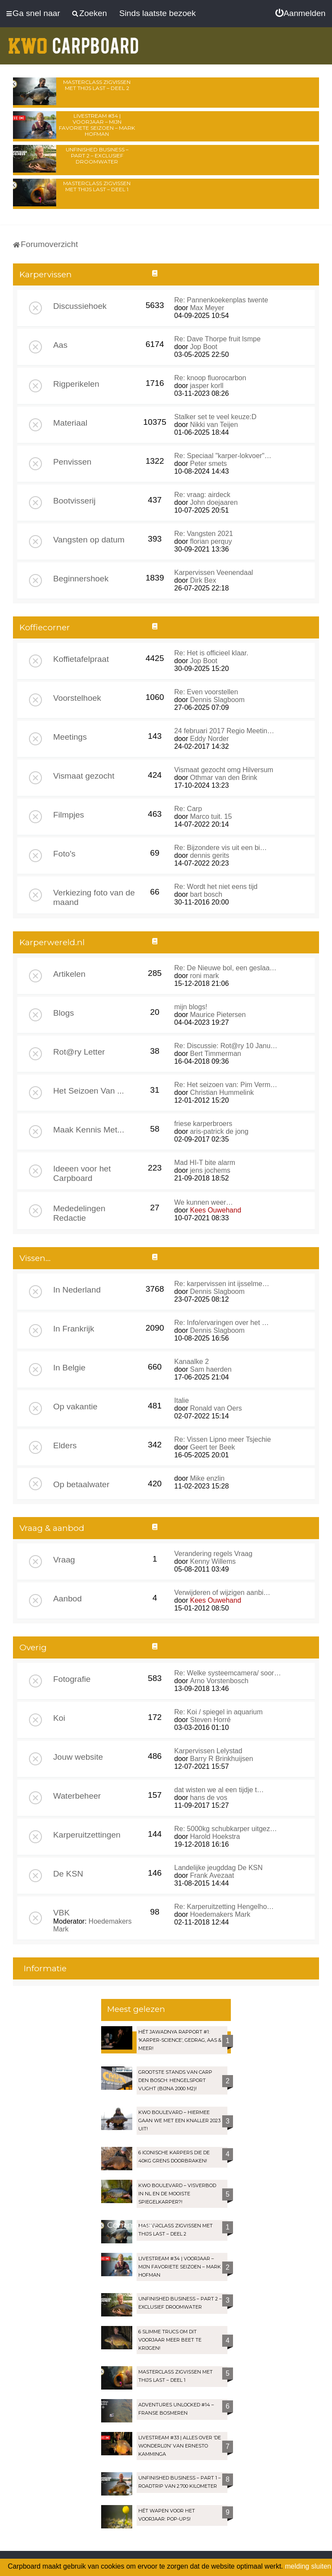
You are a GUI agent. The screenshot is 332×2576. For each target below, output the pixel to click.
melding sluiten (308, 2566)
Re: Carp (188, 808)
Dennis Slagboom (217, 699)
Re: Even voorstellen (206, 692)
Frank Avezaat (212, 1875)
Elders (65, 1445)
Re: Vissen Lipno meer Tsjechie (222, 1439)
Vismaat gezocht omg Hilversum (223, 769)
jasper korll (206, 385)
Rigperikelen (76, 383)
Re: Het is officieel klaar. (211, 653)
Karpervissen (45, 274)
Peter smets (208, 463)
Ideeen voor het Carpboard (82, 1173)
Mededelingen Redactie (79, 1213)
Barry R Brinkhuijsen (221, 1758)
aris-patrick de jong (219, 1131)
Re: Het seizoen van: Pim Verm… (225, 1084)
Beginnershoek (81, 578)
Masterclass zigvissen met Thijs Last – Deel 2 (97, 85)
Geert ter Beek (212, 1447)
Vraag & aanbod (51, 1528)
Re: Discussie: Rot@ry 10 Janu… (226, 1045)
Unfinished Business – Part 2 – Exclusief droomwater (97, 155)
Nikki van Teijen (214, 424)
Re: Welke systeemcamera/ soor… (227, 1673)
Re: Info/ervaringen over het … (221, 1322)
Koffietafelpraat (81, 659)
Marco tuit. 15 (211, 816)
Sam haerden (210, 1369)
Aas (60, 345)
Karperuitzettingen (87, 1834)
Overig (33, 1647)
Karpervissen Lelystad (208, 1751)
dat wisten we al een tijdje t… (219, 1789)
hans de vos (208, 1797)
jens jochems (210, 1170)
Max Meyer (207, 307)
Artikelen (69, 973)
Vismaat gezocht (84, 775)
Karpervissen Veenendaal (213, 572)
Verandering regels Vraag (213, 1553)
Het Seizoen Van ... (88, 1090)
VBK (61, 1912)
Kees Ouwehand (215, 1210)
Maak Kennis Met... (88, 1129)
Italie (181, 1400)
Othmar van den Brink (223, 777)
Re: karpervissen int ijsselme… (221, 1283)
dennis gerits (209, 855)
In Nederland (77, 1289)
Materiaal (70, 422)
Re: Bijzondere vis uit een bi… (220, 847)
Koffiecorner (44, 627)
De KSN (68, 1873)
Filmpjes (68, 814)
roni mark (204, 975)
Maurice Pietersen (218, 1014)
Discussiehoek (80, 306)
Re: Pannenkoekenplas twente (221, 300)
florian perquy (211, 541)
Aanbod (67, 1598)
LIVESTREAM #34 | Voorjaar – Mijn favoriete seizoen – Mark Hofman (97, 124)
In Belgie (69, 1367)
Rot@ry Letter (79, 1051)
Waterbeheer (77, 1795)
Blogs (63, 1012)
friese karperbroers (203, 1123)
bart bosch (206, 894)
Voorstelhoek (77, 698)
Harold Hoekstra (215, 1836)
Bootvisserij (74, 500)
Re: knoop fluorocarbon (210, 378)
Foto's (64, 853)
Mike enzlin (207, 1478)
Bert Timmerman (215, 1053)
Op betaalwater (81, 1484)
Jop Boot (203, 346)
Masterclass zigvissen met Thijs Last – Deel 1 (97, 186)
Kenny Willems (213, 1561)
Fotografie (71, 1679)
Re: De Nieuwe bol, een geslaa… (225, 968)
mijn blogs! (190, 1007)
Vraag (64, 1559)
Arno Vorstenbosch (219, 1680)
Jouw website (78, 1756)
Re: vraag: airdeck (202, 494)
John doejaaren (213, 502)
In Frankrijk (73, 1328)
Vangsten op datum (88, 539)
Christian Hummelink (222, 1092)
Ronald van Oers (216, 1408)
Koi (59, 1718)
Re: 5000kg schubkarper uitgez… (225, 1828)
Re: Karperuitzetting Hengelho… (224, 1906)
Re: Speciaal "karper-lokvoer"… (222, 455)
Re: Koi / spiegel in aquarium (218, 1712)
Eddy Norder (209, 738)
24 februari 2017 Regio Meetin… (224, 731)
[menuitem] (300, 13)
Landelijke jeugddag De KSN (218, 1867)
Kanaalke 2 (191, 1361)
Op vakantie (75, 1406)
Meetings (70, 736)
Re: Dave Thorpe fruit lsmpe (217, 339)
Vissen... (35, 1258)
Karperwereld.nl (52, 942)
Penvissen (72, 461)
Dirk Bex (203, 580)
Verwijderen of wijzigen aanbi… (222, 1592)
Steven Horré (210, 1719)
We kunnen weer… (203, 1202)
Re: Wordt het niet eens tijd (216, 886)
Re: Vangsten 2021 (203, 533)
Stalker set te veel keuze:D (215, 416)
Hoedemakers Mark (220, 1914)
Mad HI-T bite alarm (204, 1162)
